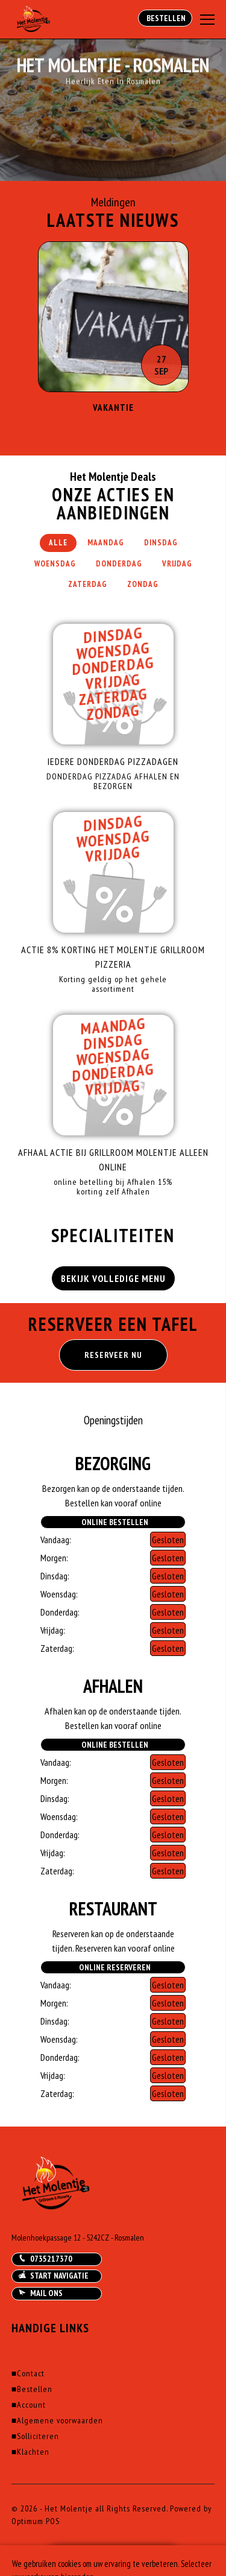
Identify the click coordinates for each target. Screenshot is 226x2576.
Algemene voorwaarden (57, 2420)
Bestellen (165, 18)
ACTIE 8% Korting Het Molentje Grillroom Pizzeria (113, 957)
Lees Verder (113, 424)
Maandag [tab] (105, 543)
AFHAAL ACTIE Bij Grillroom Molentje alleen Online (113, 1159)
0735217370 (45, 2258)
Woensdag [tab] (55, 564)
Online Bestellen (113, 1522)
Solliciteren (35, 2436)
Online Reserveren (113, 1967)
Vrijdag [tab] (177, 564)
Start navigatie (53, 2275)
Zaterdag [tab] (87, 584)
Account (28, 2404)
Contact (28, 2373)
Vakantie (113, 407)
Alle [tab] (58, 543)
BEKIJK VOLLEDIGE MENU (113, 1278)
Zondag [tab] (143, 584)
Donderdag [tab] (119, 564)
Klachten (30, 2451)
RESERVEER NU (113, 1355)
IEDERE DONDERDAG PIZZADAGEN (113, 761)
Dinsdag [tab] (161, 543)
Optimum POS (35, 2521)
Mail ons (40, 2293)
